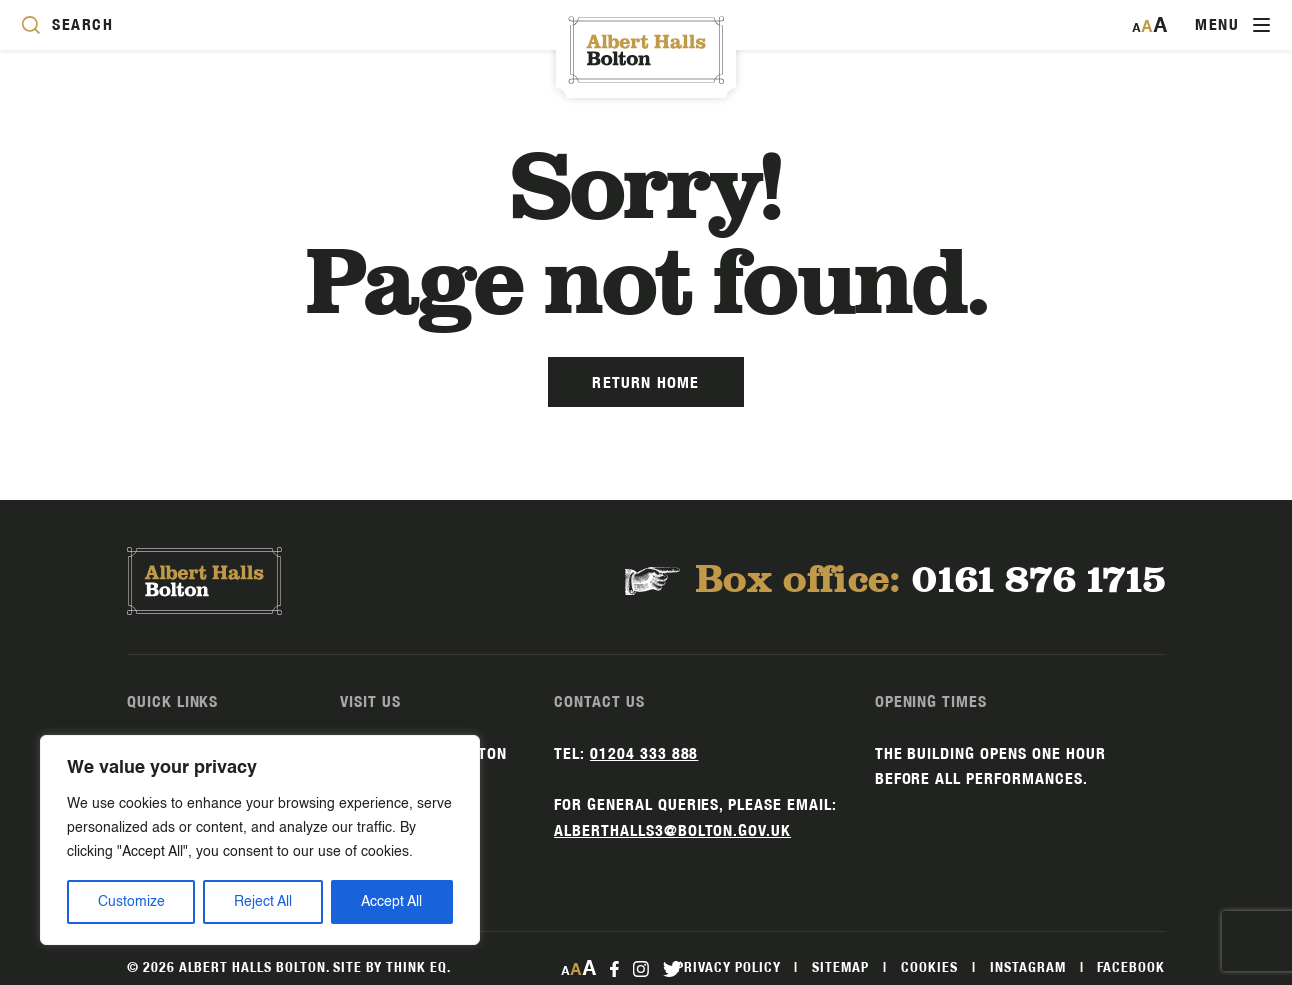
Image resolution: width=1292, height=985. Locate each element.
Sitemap (840, 967)
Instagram (1028, 967)
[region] (260, 840)
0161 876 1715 (1038, 580)
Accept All (391, 902)
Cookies (929, 967)
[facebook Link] (614, 968)
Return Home (645, 382)
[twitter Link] (672, 968)
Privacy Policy (728, 967)
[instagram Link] (640, 968)
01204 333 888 (644, 753)
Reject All (263, 902)
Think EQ (416, 967)
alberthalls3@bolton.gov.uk (672, 830)
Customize (131, 902)
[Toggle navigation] (1232, 25)
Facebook (1131, 967)
